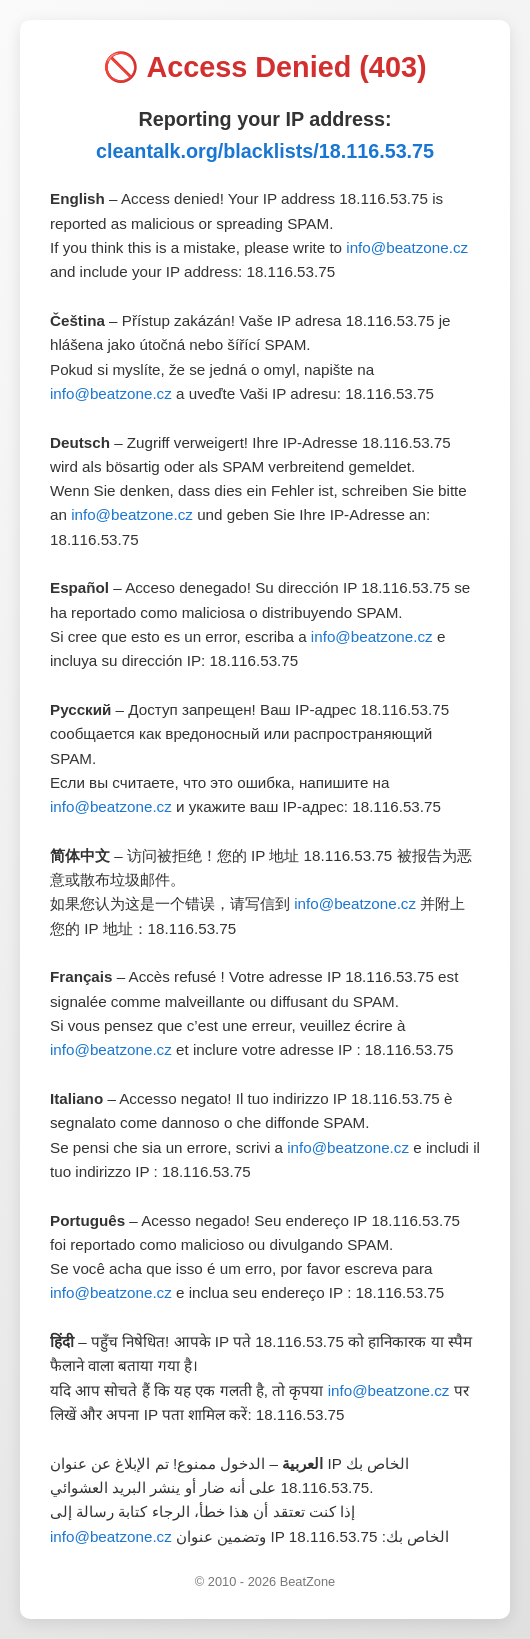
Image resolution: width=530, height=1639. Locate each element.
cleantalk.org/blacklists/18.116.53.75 (265, 151)
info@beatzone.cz (407, 247)
